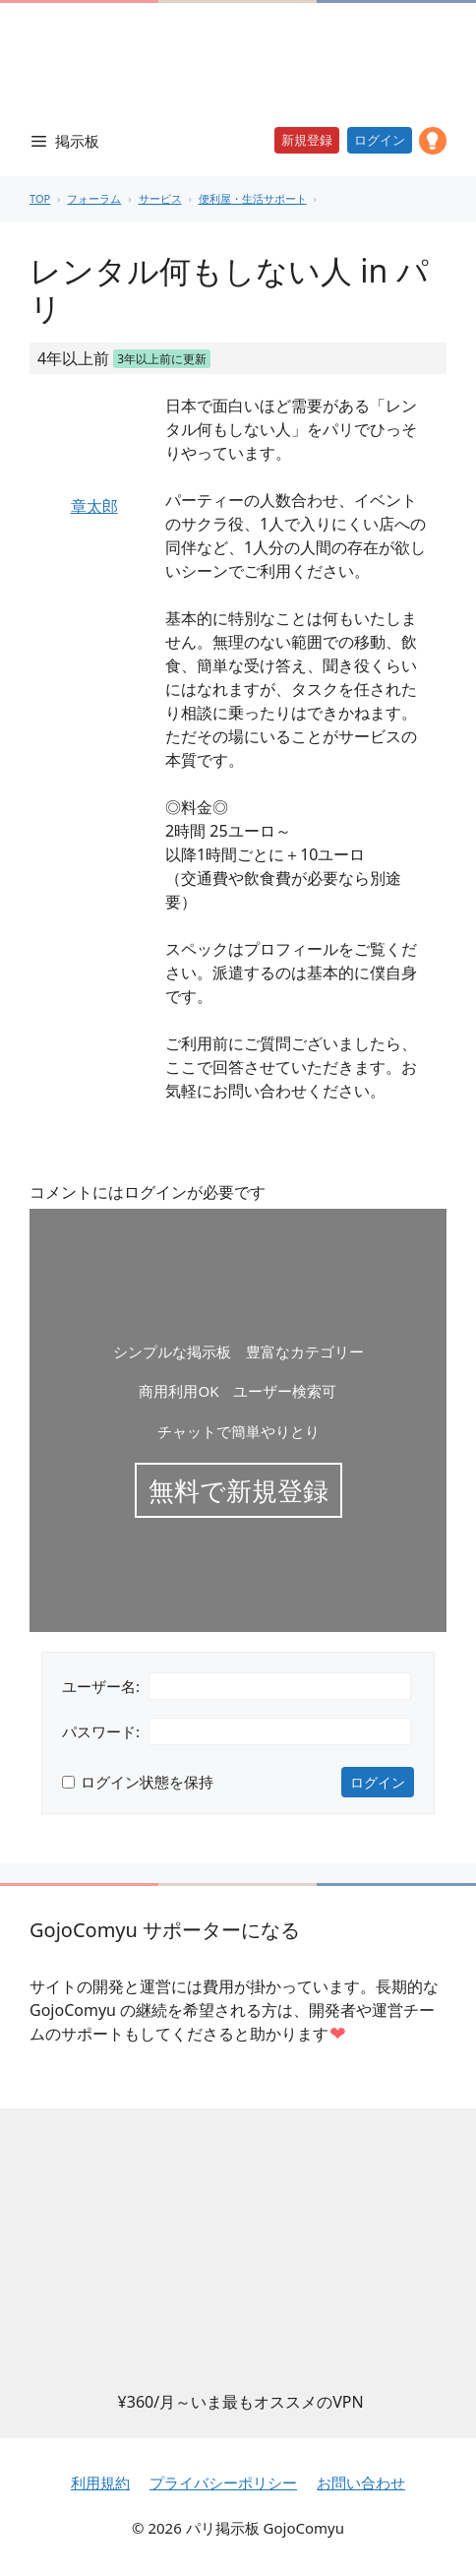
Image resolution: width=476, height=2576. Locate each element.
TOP (40, 198)
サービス (160, 198)
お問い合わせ (361, 2482)
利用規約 (100, 2482)
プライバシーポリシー (223, 2482)
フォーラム (94, 198)
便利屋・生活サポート (253, 198)
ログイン (379, 140)
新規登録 (306, 140)
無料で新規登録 (238, 1490)
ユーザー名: (101, 1686)
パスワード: (101, 1731)
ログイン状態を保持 (147, 1782)
